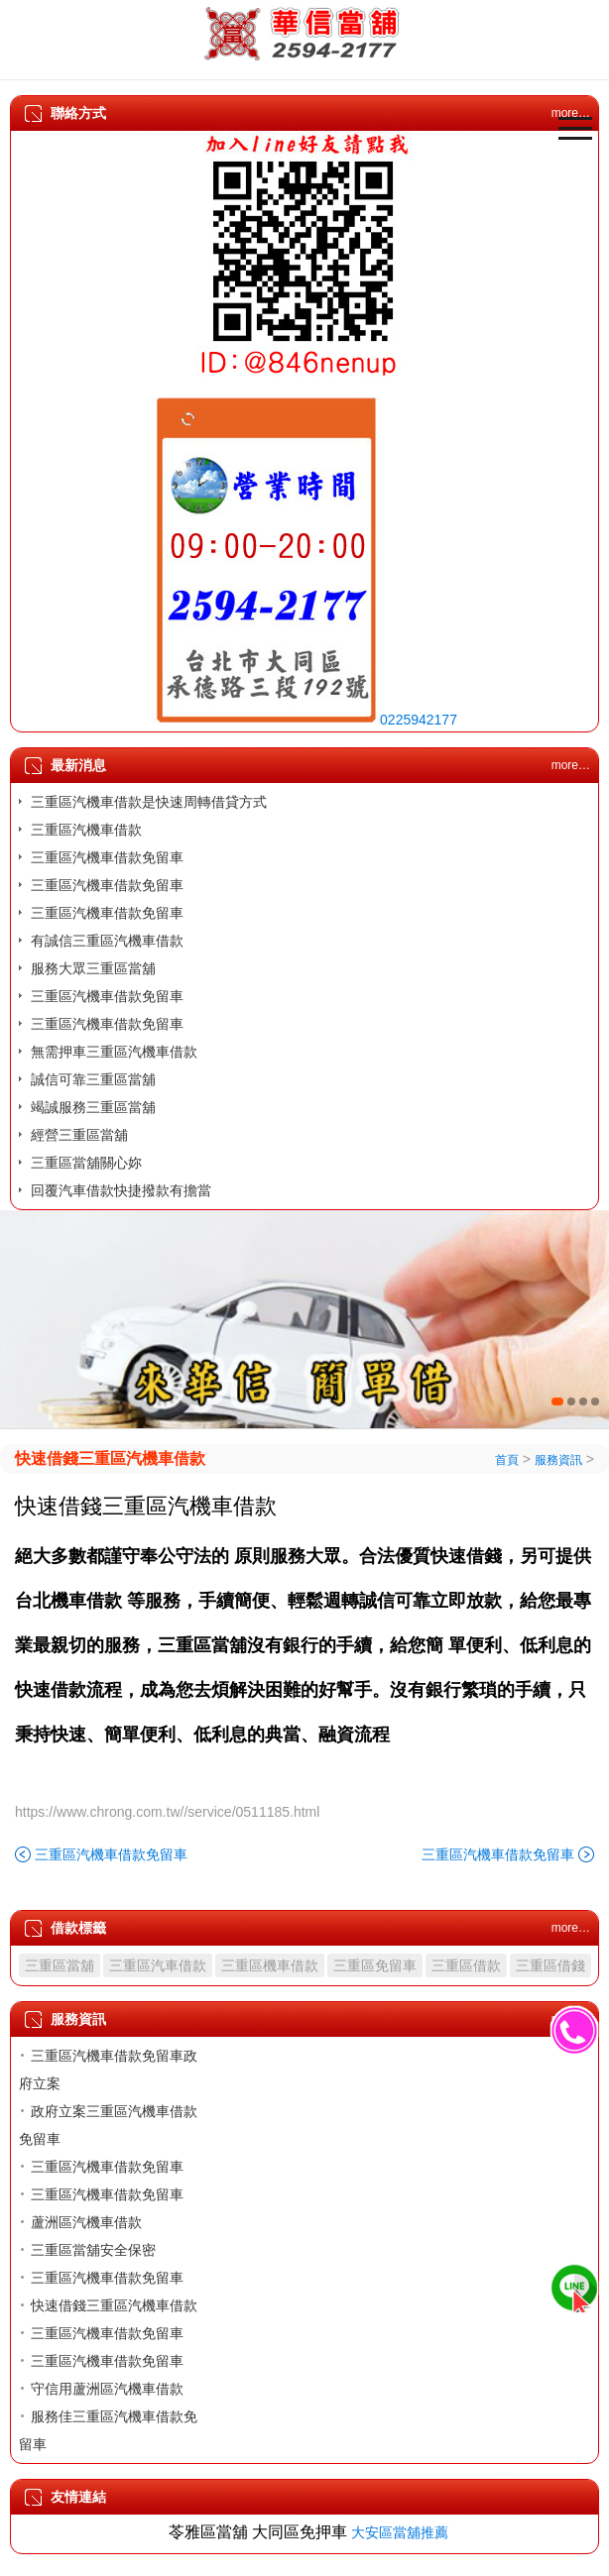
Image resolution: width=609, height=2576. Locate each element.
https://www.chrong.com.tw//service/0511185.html (167, 1812)
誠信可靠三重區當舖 (93, 1079)
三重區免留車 (375, 1965)
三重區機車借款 (269, 1965)
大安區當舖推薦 (399, 2532)
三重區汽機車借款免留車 (107, 857)
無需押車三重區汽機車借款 (114, 1052)
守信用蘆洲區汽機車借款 (107, 2389)
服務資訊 (558, 1460)
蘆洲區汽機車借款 (86, 2222)
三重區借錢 (550, 1965)
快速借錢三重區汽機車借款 (110, 1458)
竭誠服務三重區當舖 (93, 1107)
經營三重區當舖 (79, 1135)
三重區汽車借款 (157, 1965)
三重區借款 (466, 1965)
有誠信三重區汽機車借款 (107, 941)
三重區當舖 (59, 1965)
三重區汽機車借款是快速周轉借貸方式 (149, 802)
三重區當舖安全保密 (93, 2250)
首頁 (507, 1460)
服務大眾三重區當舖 (93, 968)
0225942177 (418, 720)
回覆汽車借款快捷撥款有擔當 (121, 1190)
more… (570, 765)
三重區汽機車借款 (86, 830)
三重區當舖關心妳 (86, 1163)
